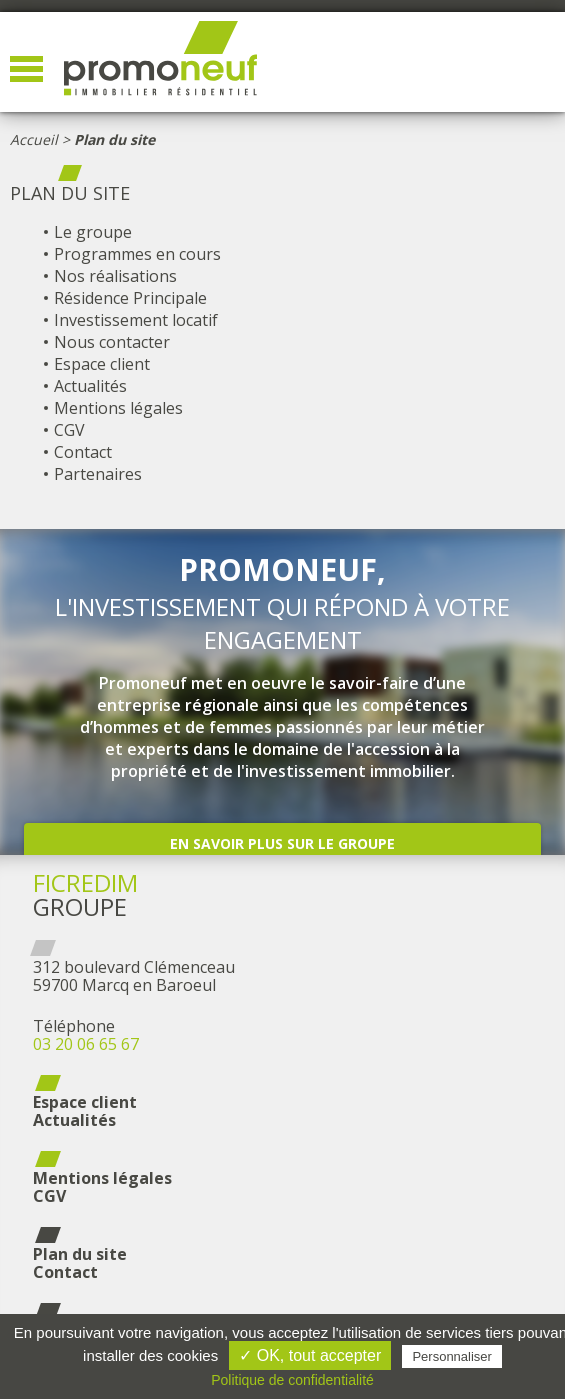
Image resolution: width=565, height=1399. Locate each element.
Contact (83, 452)
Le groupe (93, 232)
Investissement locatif (136, 320)
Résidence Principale (130, 298)
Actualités (90, 386)
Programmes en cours (137, 254)
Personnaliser (452, 1356)
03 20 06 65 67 (86, 1044)
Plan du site (80, 1254)
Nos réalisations (115, 276)
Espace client (102, 364)
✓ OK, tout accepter (310, 1355)
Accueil (34, 139)
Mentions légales (118, 408)
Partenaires (98, 474)
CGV (69, 430)
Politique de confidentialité (292, 1380)
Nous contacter (112, 342)
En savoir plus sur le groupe (282, 843)
